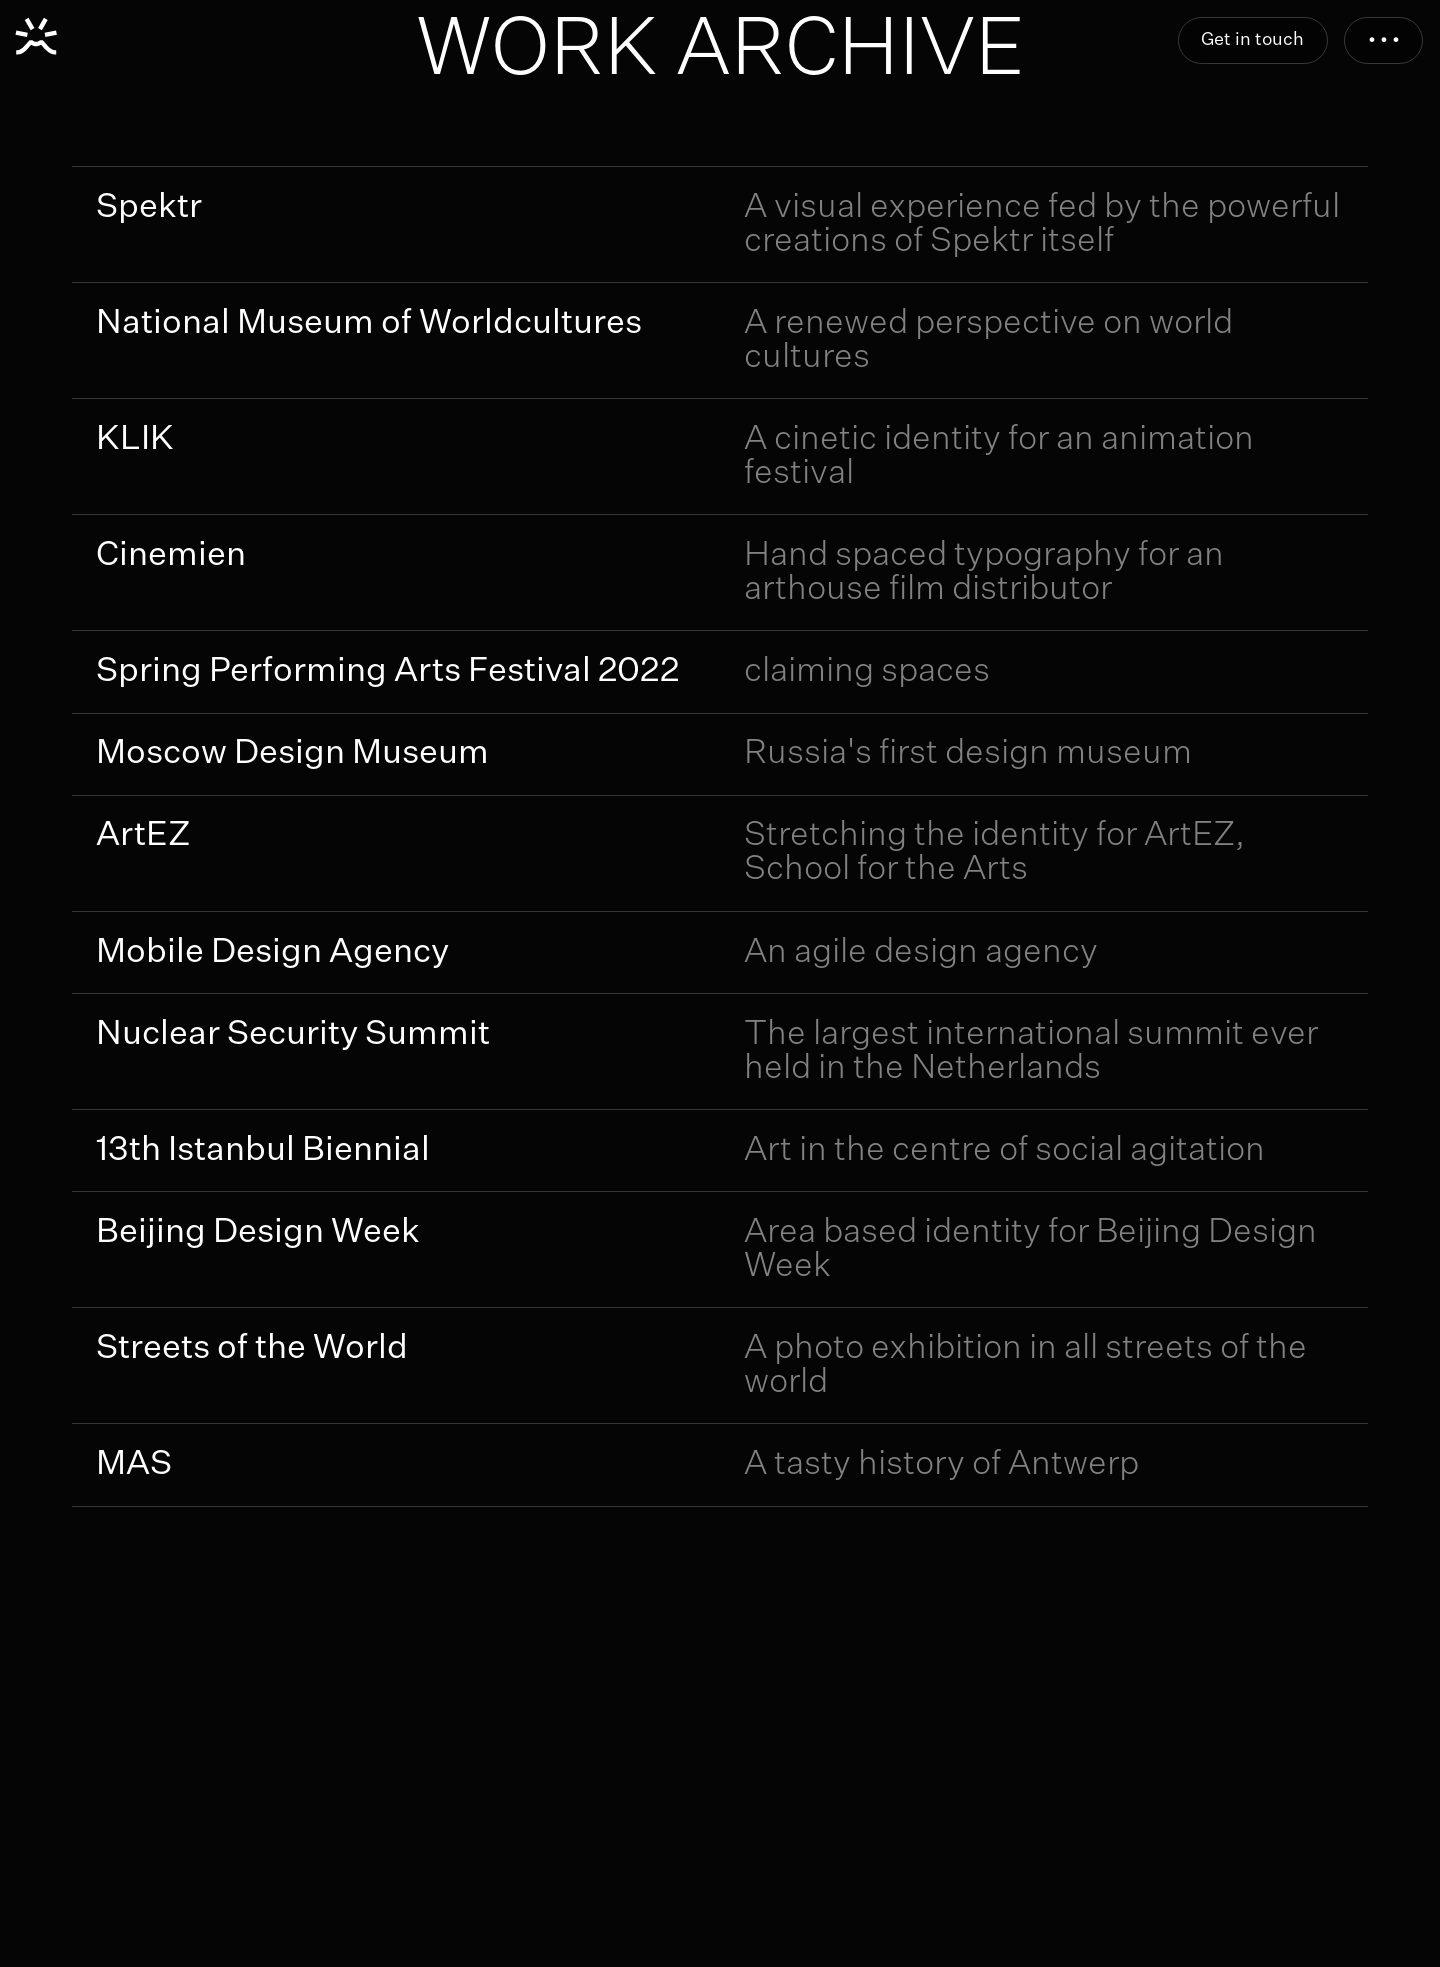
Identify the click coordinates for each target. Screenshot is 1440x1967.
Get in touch (1252, 40)
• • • (1384, 40)
